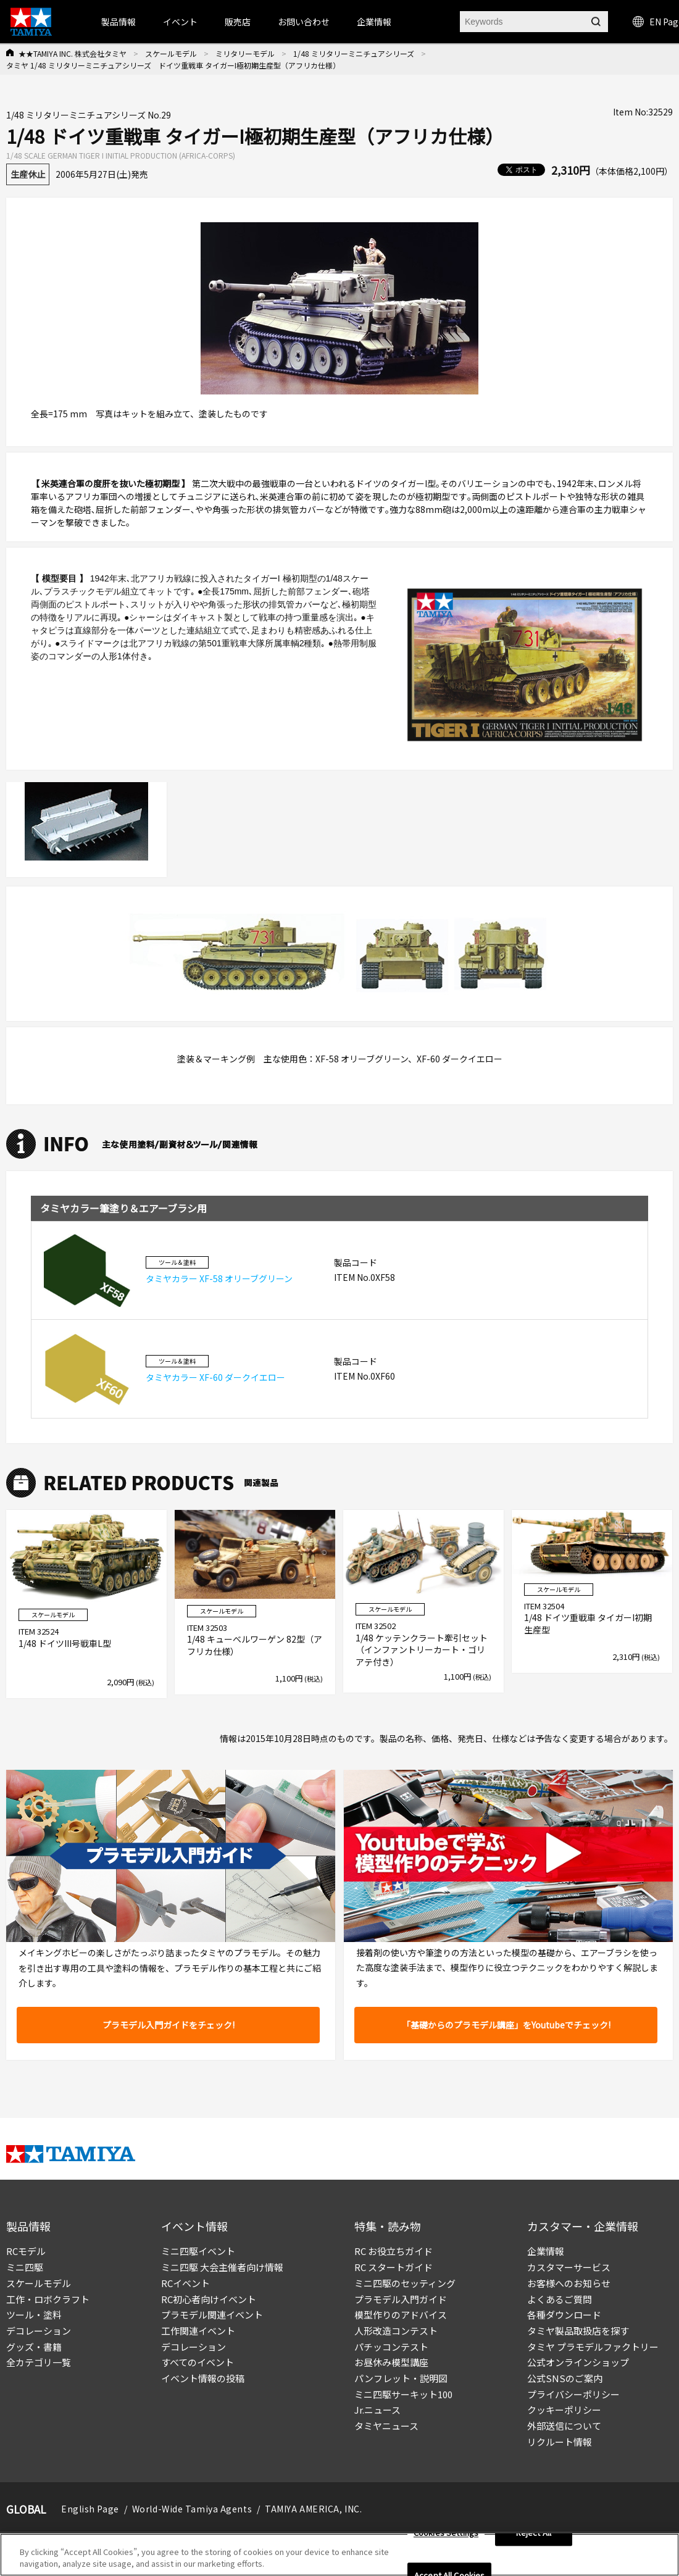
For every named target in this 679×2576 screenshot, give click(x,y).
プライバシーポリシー (573, 2394)
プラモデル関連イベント (212, 2314)
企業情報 (545, 2251)
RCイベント (185, 2283)
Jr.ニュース (377, 2409)
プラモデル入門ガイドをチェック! (168, 2025)
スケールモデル (171, 53)
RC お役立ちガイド (393, 2251)
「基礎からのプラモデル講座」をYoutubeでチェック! (506, 2025)
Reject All (533, 2533)
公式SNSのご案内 (564, 2378)
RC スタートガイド (393, 2267)
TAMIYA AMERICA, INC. (313, 2509)
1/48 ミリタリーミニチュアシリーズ (353, 53)
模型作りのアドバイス (400, 2314)
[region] (339, 2554)
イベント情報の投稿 (202, 2378)
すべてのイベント (197, 2362)
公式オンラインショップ (578, 2362)
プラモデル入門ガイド (400, 2299)
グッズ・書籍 (34, 2346)
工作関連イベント (198, 2330)
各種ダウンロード (564, 2314)
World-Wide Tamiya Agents (192, 2509)
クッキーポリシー (564, 2409)
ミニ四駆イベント (198, 2251)
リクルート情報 (559, 2441)
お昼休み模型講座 (391, 2362)
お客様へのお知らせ (568, 2283)
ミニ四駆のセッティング (405, 2283)
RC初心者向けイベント (208, 2299)
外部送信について (564, 2425)
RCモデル (26, 2251)
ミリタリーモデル (245, 53)
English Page (90, 2509)
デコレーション (38, 2330)
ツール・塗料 (34, 2314)
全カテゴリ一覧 (38, 2362)
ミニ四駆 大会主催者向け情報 (222, 2267)
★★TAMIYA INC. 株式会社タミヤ (73, 53)
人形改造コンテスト (396, 2330)
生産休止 (27, 174)
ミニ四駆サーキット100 (403, 2394)
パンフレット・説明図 (401, 2378)
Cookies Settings (446, 2533)
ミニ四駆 (24, 2267)
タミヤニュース (386, 2425)
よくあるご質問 (559, 2299)
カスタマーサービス (568, 2267)
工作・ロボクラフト (48, 2299)
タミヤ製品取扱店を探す (578, 2330)
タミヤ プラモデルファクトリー (593, 2346)
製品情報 (118, 21)
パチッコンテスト (391, 2346)
